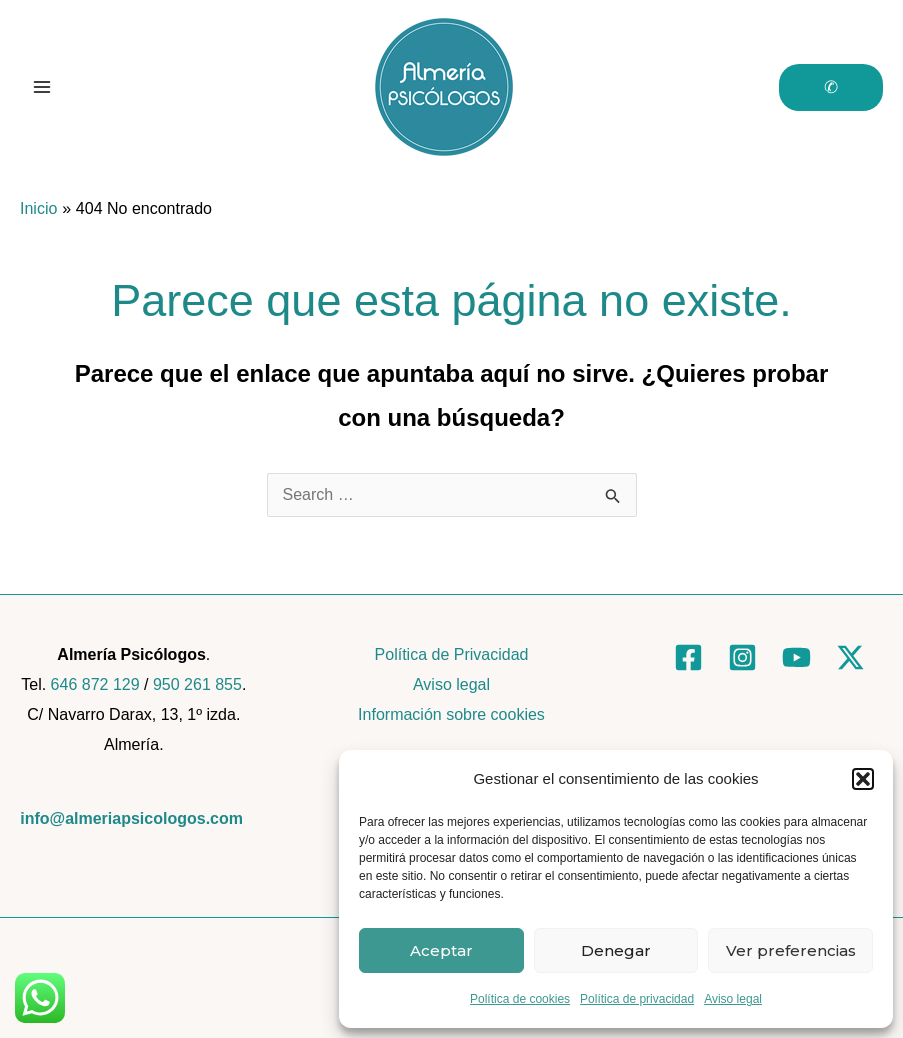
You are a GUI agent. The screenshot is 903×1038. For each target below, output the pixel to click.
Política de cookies (520, 999)
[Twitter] (850, 657)
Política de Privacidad (452, 654)
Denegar (616, 950)
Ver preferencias (791, 950)
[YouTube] (796, 657)
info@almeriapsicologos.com (131, 818)
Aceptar (441, 950)
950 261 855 (197, 684)
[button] (863, 779)
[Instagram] (742, 657)
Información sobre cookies (451, 714)
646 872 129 (95, 684)
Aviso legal (733, 999)
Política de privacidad (637, 999)
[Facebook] (688, 657)
